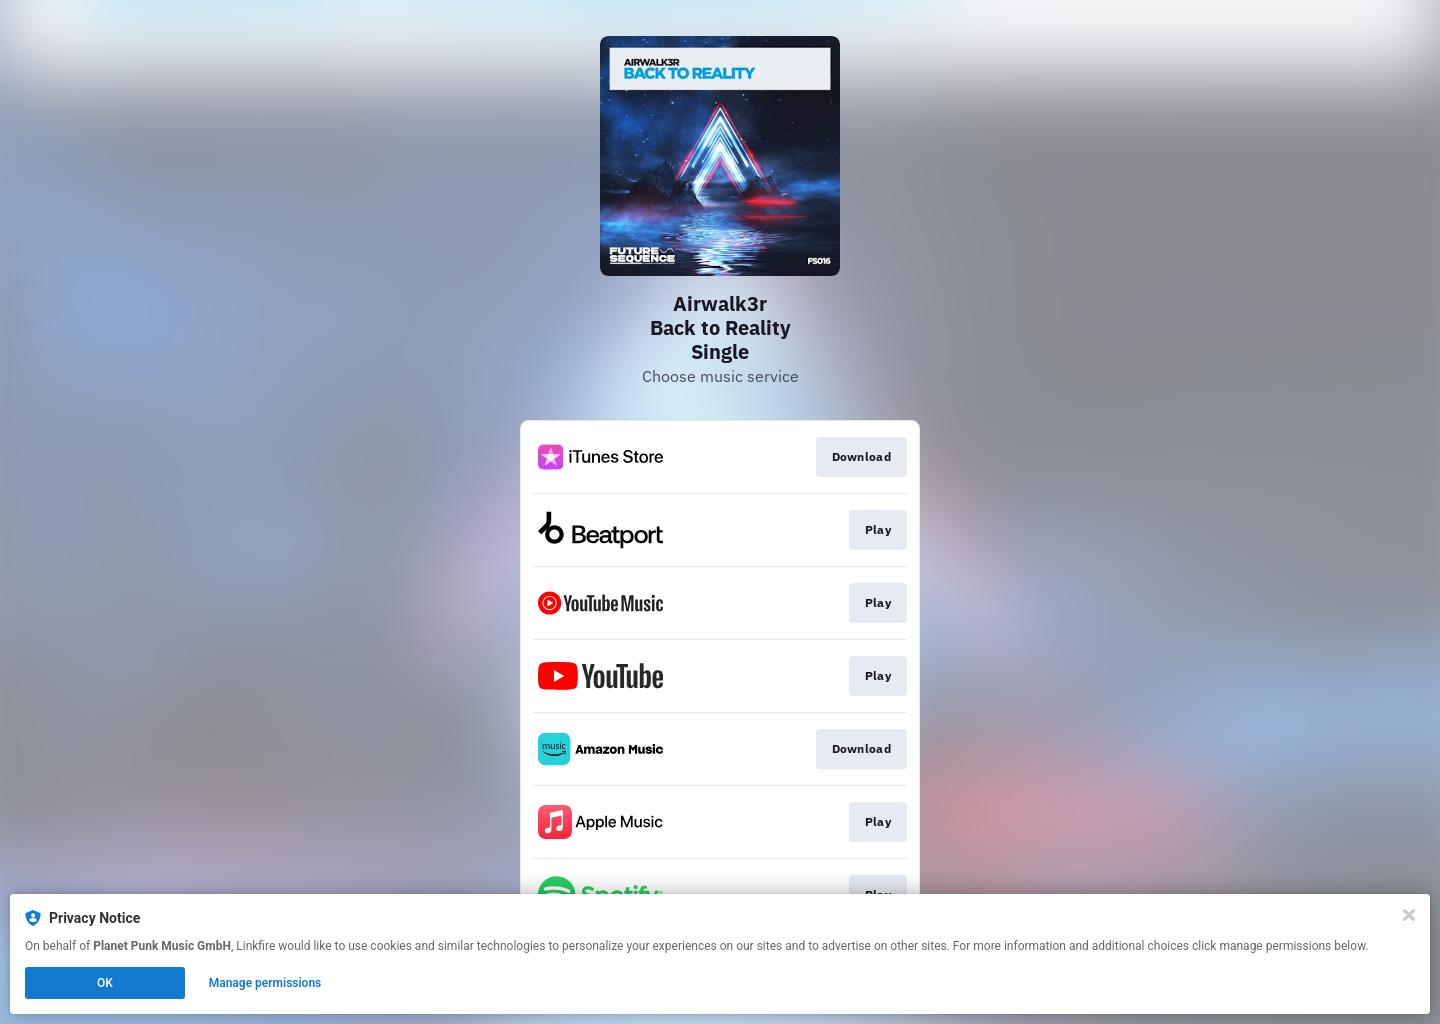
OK (105, 983)
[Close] (1409, 915)
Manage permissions (265, 983)
